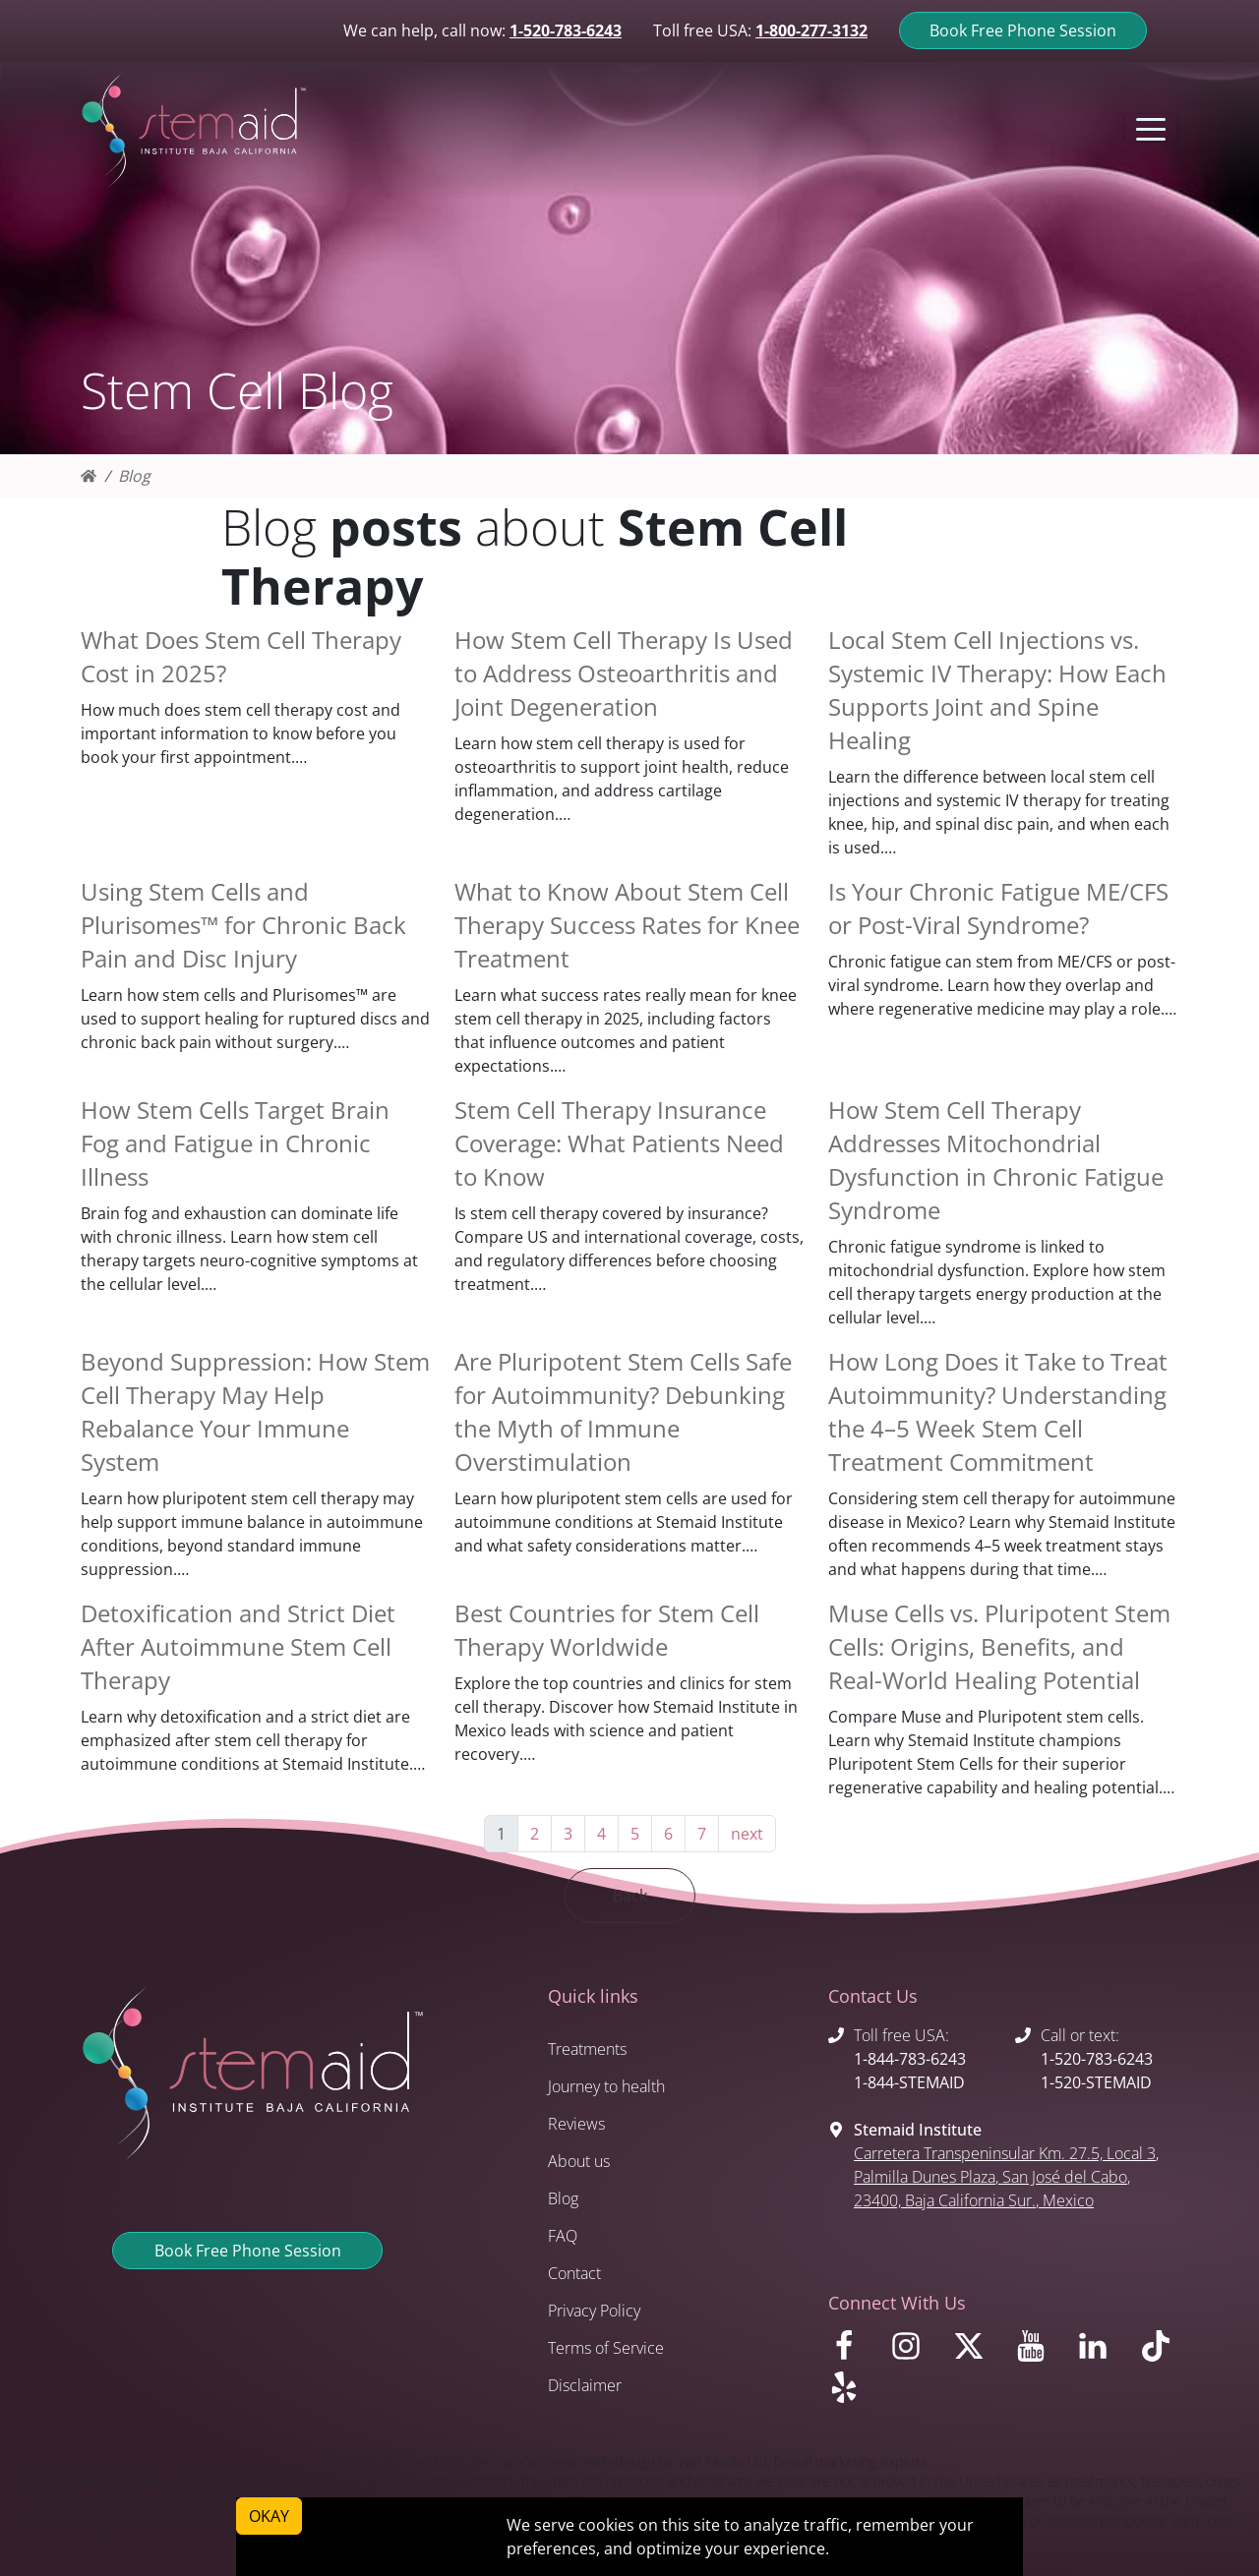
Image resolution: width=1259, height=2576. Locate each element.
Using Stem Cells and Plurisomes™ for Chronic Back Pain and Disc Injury (243, 924)
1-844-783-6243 (910, 2059)
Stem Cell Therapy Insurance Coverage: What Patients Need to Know (619, 1143)
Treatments (587, 2049)
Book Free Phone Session (1022, 30)
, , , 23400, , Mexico (1006, 2176)
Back (630, 1895)
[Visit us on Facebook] (847, 2350)
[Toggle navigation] (1150, 128)
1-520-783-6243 (566, 30)
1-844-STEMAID (909, 2082)
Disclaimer (585, 2385)
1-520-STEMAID (1096, 2082)
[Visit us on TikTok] (1159, 2350)
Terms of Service (606, 2348)
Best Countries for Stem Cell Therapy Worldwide (606, 1630)
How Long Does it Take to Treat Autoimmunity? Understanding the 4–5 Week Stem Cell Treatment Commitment (998, 1411)
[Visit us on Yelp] (1003, 2392)
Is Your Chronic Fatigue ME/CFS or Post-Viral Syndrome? (998, 908)
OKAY (269, 2516)
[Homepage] (88, 476)
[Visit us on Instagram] (909, 2350)
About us (579, 2161)
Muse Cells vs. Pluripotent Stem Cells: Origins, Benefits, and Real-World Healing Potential (999, 1646)
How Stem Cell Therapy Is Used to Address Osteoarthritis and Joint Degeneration (623, 673)
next (747, 1833)
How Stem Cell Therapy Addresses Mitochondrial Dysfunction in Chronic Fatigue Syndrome (996, 1159)
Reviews (576, 2124)
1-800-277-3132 (811, 30)
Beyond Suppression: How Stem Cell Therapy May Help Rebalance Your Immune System (255, 1411)
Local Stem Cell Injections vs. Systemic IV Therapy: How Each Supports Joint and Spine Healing (997, 689)
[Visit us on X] (972, 2350)
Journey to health (606, 2086)
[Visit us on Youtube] (1034, 2350)
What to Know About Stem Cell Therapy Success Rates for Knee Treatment (627, 924)
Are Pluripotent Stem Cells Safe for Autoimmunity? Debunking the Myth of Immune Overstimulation (623, 1411)
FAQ (562, 2236)
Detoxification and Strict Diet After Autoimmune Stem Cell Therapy (238, 1646)
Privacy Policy (594, 2310)
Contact (574, 2273)
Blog (134, 476)
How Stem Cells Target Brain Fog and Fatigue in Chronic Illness (235, 1143)
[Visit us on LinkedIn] (1096, 2350)
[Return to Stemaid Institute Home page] (194, 131)
